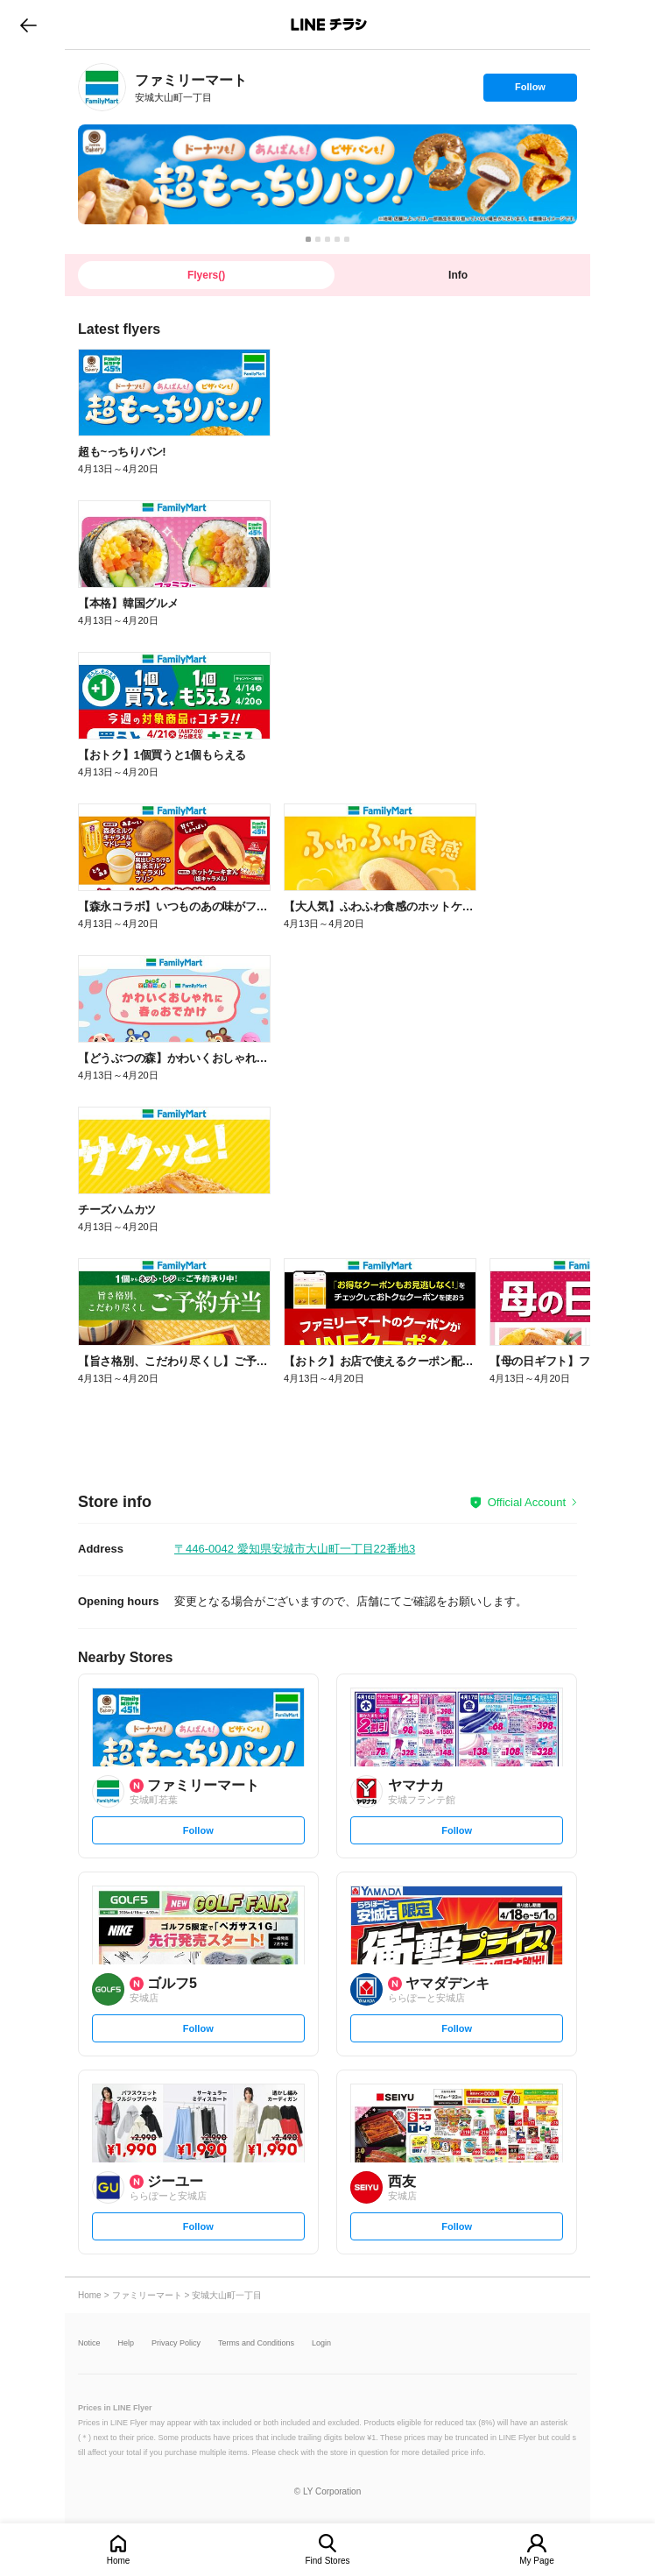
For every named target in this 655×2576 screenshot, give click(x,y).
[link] (102, 87)
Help (126, 2343)
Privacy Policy (176, 2343)
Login (321, 2343)
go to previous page (28, 24)
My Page (536, 2560)
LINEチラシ (328, 24)
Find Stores (327, 2560)
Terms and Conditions (256, 2343)
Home (118, 2560)
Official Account (527, 1502)
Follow (530, 91)
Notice (89, 2343)
